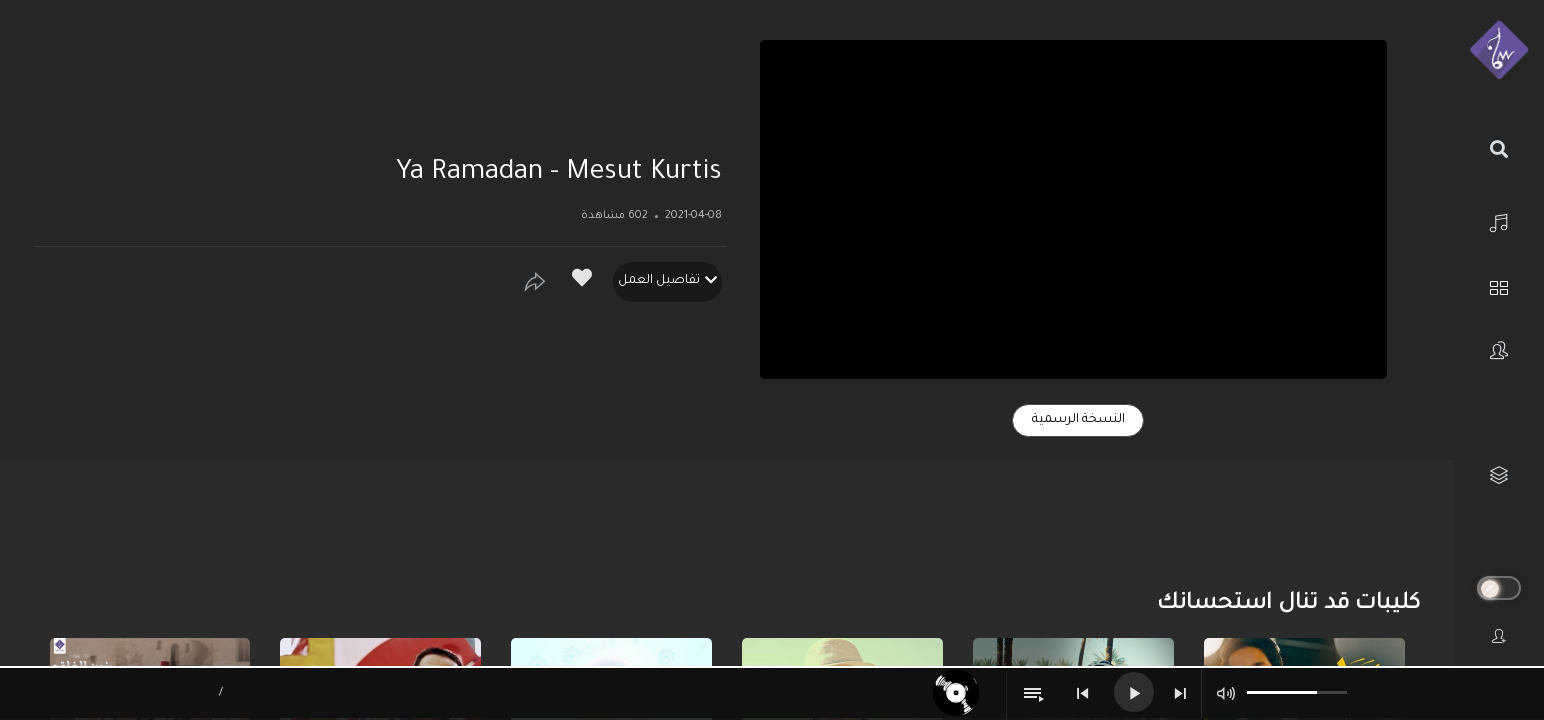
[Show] (535, 282)
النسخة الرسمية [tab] (1078, 420)
